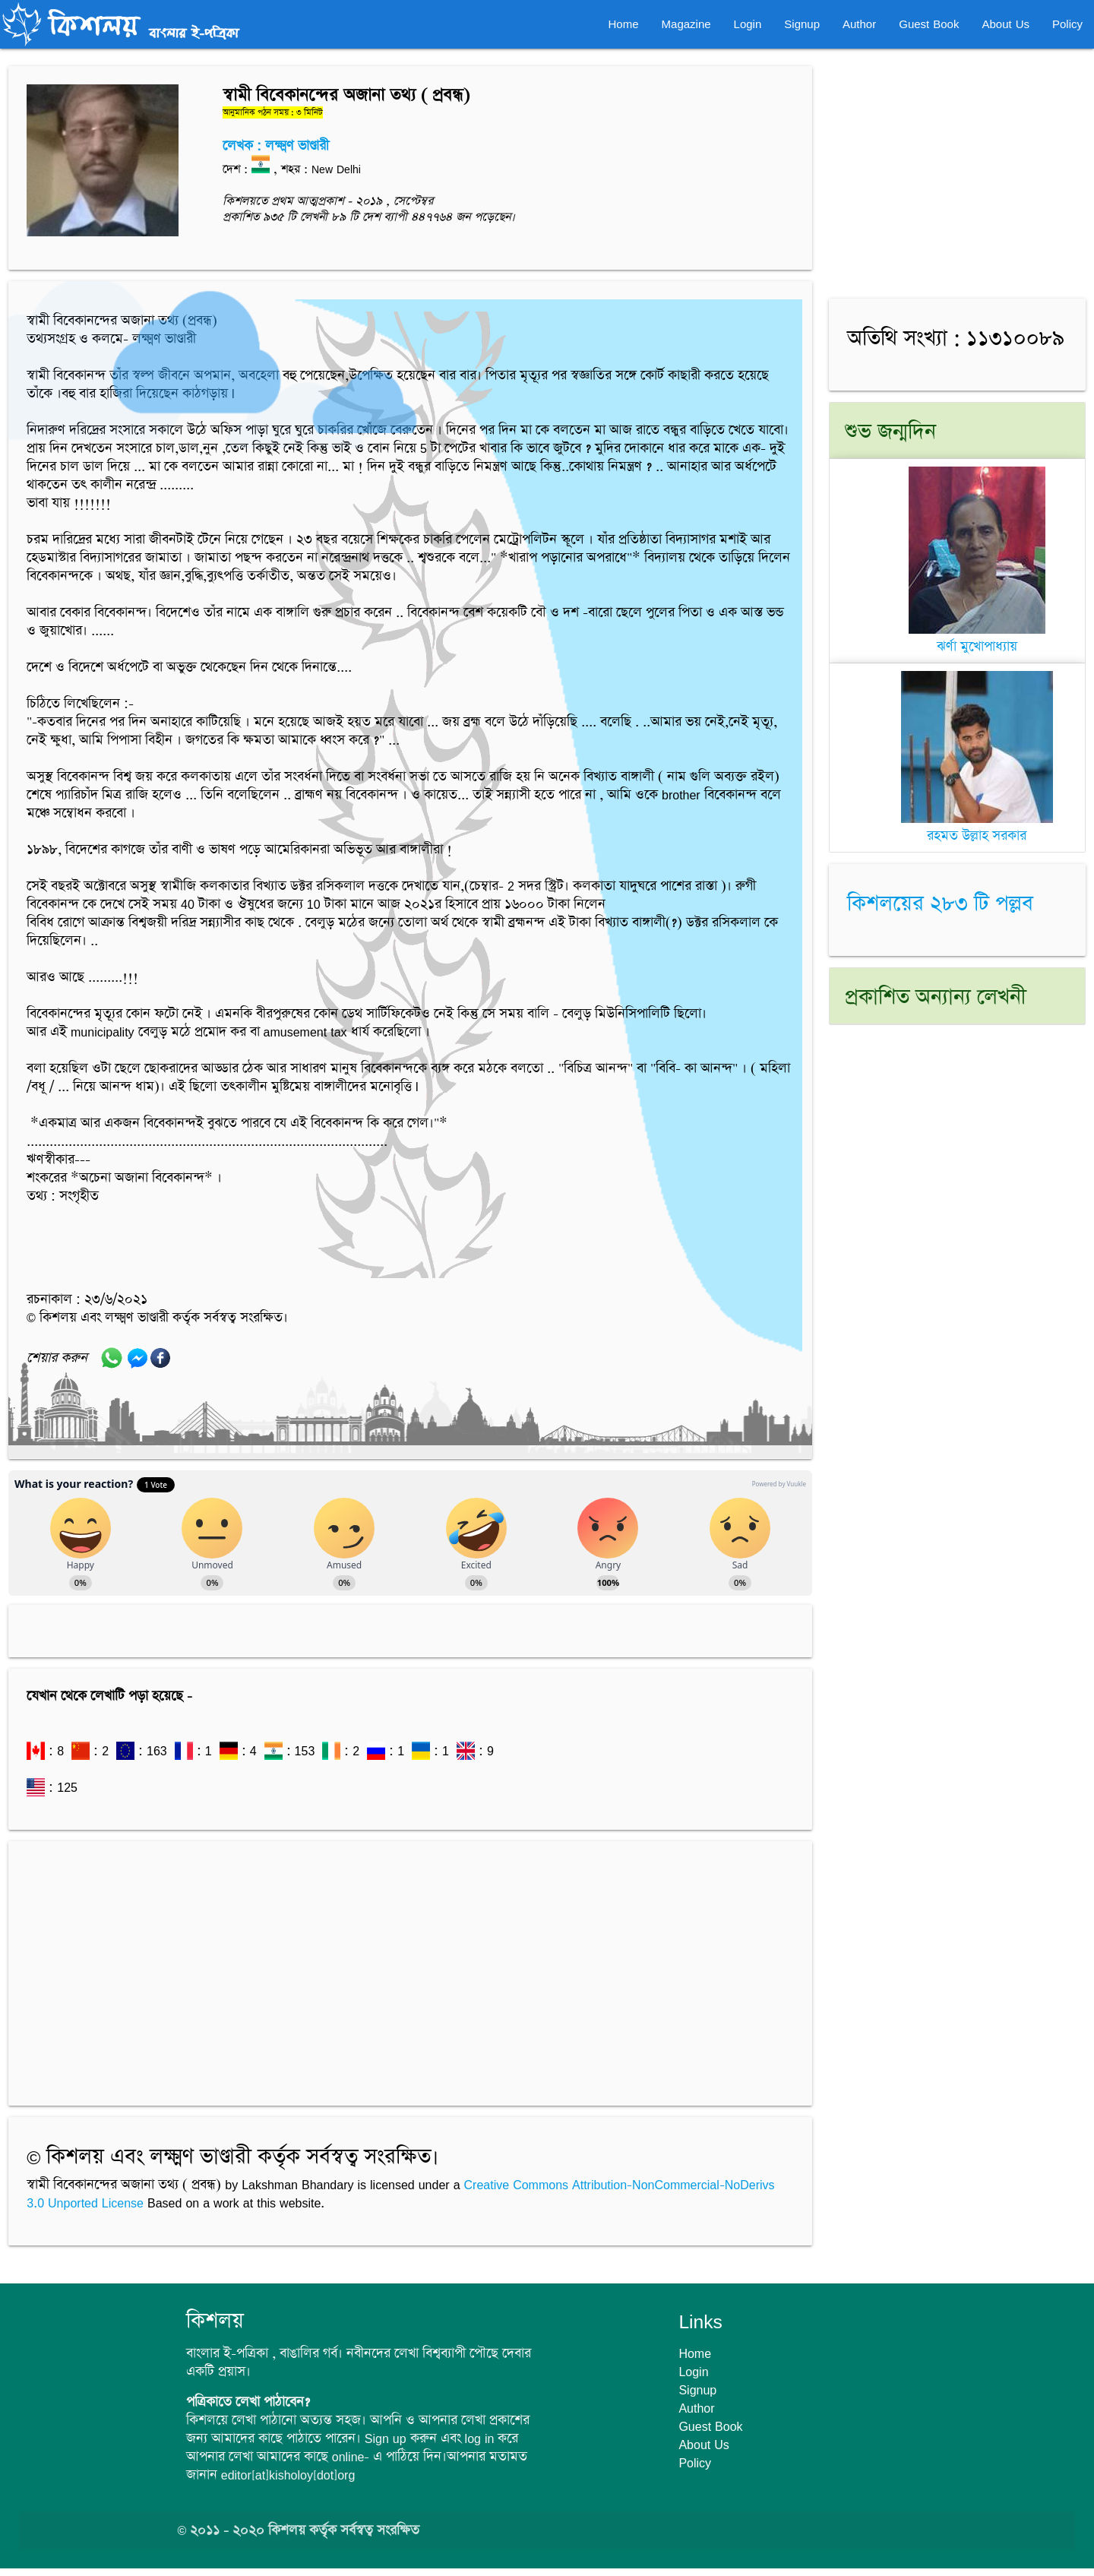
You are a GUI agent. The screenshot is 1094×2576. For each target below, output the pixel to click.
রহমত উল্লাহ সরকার (977, 827)
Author (859, 24)
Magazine (686, 24)
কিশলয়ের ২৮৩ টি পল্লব (940, 904)
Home (624, 24)
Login (748, 24)
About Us (1005, 24)
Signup (802, 24)
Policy (1067, 24)
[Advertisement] (410, 1965)
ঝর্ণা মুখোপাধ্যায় (977, 638)
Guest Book (929, 24)
